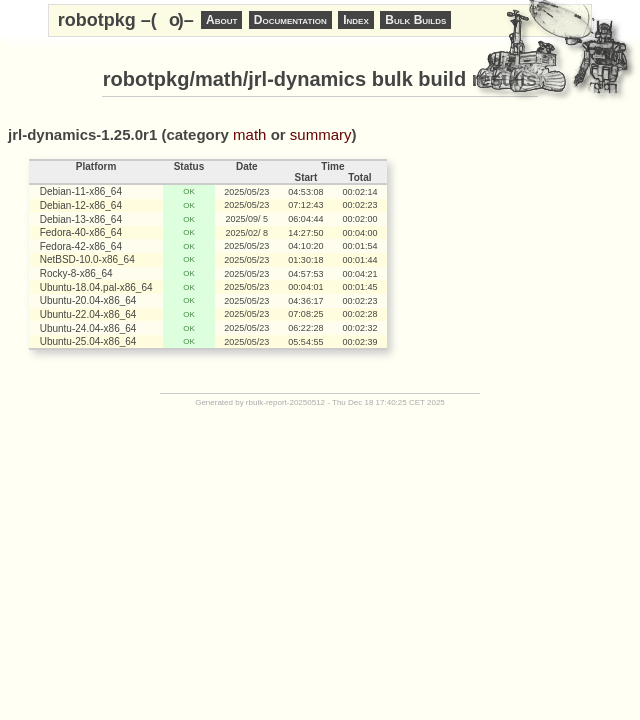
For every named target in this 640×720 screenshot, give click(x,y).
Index (356, 20)
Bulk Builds (415, 20)
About (221, 20)
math (249, 134)
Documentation (290, 20)
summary (321, 134)
